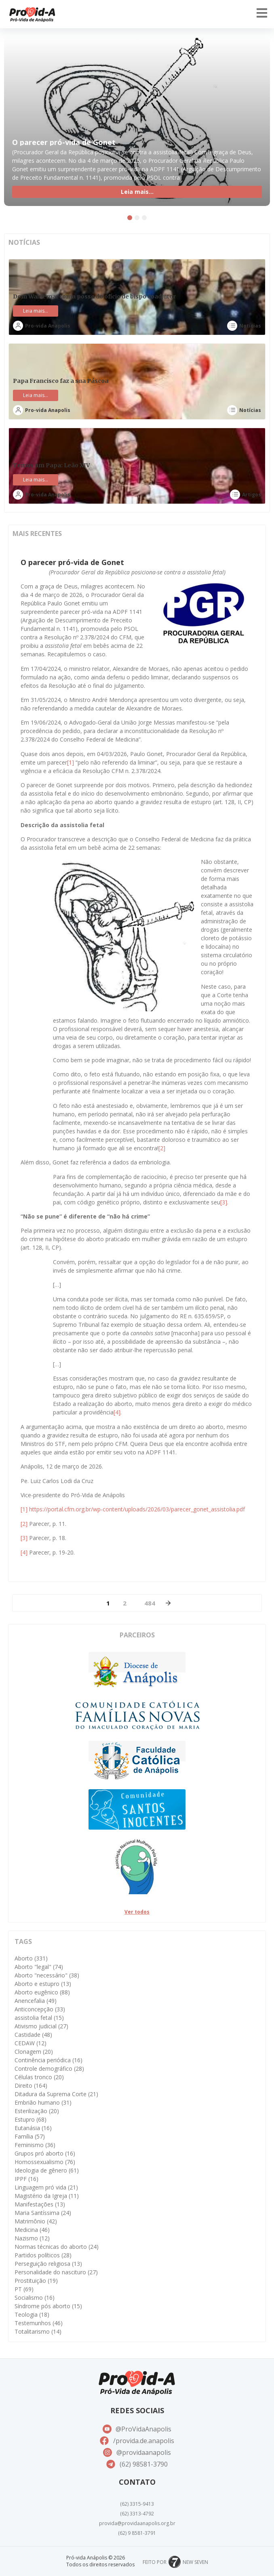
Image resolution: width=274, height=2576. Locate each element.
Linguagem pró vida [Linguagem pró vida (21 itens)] (46, 2187)
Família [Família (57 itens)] (30, 2136)
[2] (161, 1148)
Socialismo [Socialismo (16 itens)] (35, 2297)
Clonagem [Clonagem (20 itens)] (34, 2051)
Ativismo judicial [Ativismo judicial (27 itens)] (41, 2026)
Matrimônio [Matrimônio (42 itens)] (36, 2221)
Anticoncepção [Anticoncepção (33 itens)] (40, 2009)
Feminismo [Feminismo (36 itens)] (35, 2145)
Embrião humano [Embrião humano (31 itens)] (43, 2102)
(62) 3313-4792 (137, 2513)
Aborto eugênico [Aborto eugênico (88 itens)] (42, 1992)
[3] (223, 1202)
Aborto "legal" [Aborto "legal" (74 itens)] (39, 1967)
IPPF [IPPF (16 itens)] (26, 2179)
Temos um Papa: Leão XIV (51, 465)
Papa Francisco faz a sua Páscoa (60, 381)
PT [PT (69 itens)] (24, 2289)
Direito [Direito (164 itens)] (31, 2085)
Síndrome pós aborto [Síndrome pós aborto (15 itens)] (48, 2306)
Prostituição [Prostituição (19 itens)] (36, 2280)
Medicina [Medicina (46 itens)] (32, 2230)
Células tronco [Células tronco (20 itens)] (39, 2077)
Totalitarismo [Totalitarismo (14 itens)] (38, 2331)
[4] (117, 1412)
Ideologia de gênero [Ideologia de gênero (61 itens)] (47, 2170)
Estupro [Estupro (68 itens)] (30, 2119)
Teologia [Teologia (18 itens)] (32, 2314)
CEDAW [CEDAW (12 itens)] (30, 2043)
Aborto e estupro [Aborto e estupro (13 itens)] (43, 1984)
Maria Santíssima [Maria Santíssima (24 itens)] (43, 2213)
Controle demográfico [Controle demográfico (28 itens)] (49, 2068)
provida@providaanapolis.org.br (137, 2523)
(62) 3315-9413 (137, 2503)
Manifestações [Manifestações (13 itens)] (40, 2204)
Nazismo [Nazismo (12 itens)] (32, 2238)
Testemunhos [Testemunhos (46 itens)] (39, 2323)
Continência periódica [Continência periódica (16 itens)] (48, 2060)
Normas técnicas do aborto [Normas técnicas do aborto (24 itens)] (57, 2246)
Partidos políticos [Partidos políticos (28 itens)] (43, 2255)
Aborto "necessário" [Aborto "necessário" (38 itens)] (47, 1975)
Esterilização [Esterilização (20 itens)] (37, 2111)
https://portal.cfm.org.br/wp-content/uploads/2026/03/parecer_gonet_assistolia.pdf (137, 1509)
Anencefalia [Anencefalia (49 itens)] (36, 2000)
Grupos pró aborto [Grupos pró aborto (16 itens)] (45, 2153)
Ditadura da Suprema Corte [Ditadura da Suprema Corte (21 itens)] (56, 2094)
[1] (70, 762)
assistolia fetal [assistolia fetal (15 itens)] (39, 2017)
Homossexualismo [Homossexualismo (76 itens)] (45, 2162)
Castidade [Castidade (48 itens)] (33, 2034)
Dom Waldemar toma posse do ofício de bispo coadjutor (94, 296)
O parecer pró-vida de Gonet (64, 142)
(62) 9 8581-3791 (137, 2533)
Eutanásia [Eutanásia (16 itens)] (33, 2128)
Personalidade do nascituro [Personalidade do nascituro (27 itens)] (56, 2272)
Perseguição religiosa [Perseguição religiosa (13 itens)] (48, 2263)
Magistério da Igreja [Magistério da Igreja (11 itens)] (47, 2196)
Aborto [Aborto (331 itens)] (31, 1958)
